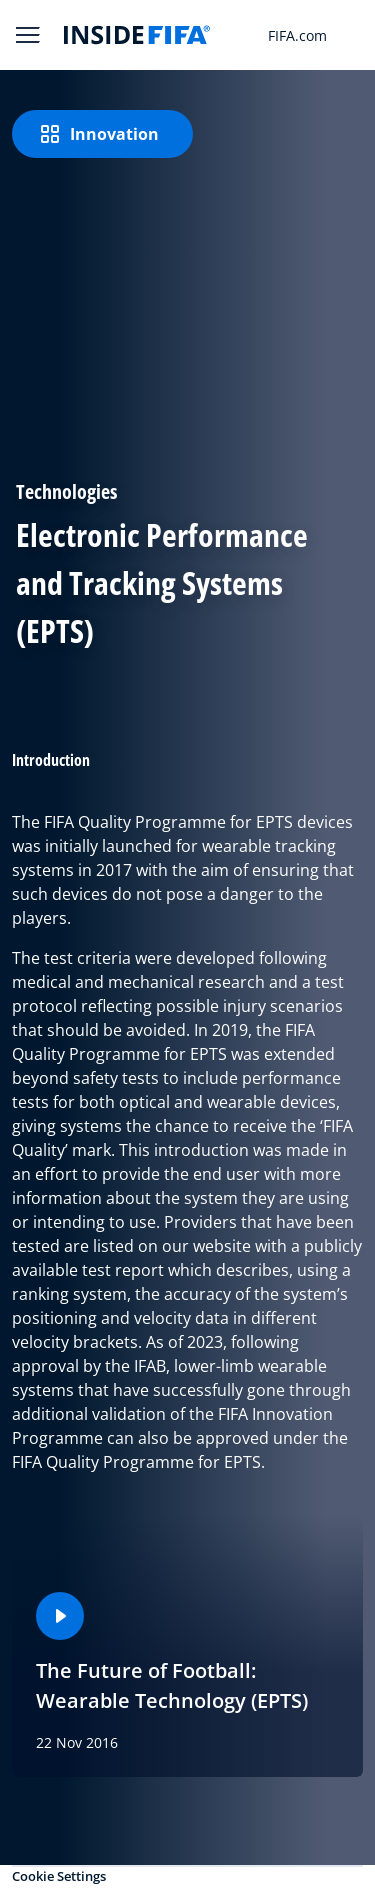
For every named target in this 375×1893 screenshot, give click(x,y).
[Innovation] (102, 134)
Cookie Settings (59, 1876)
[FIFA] (137, 35)
